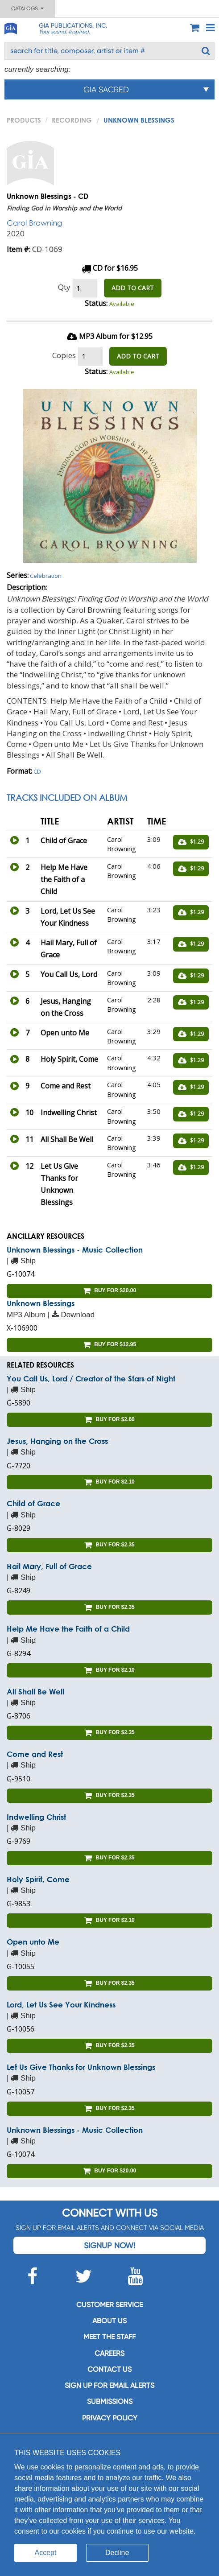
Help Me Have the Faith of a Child (68, 1628)
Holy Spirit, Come (38, 1879)
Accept (46, 2552)
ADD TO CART (133, 288)
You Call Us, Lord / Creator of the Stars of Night (91, 1378)
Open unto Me (33, 1941)
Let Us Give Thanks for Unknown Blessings (81, 2067)
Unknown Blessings (40, 1303)
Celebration (46, 576)
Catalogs (27, 8)
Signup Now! (109, 2245)
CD (37, 771)
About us (109, 2320)
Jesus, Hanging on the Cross (57, 1441)
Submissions (109, 2401)
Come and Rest (35, 1754)
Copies (64, 355)
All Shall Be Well (35, 1691)
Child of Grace (33, 1503)
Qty (64, 287)
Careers (109, 2353)
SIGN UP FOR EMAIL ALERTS (109, 2385)
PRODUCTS (24, 120)
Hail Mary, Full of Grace (49, 1566)
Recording (72, 120)
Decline (117, 2552)
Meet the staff (109, 2337)
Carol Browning (34, 222)
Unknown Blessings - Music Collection (75, 1249)
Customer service (109, 2304)
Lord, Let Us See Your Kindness (61, 2004)
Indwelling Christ (36, 1817)
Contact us (109, 2369)
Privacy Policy (109, 2418)
